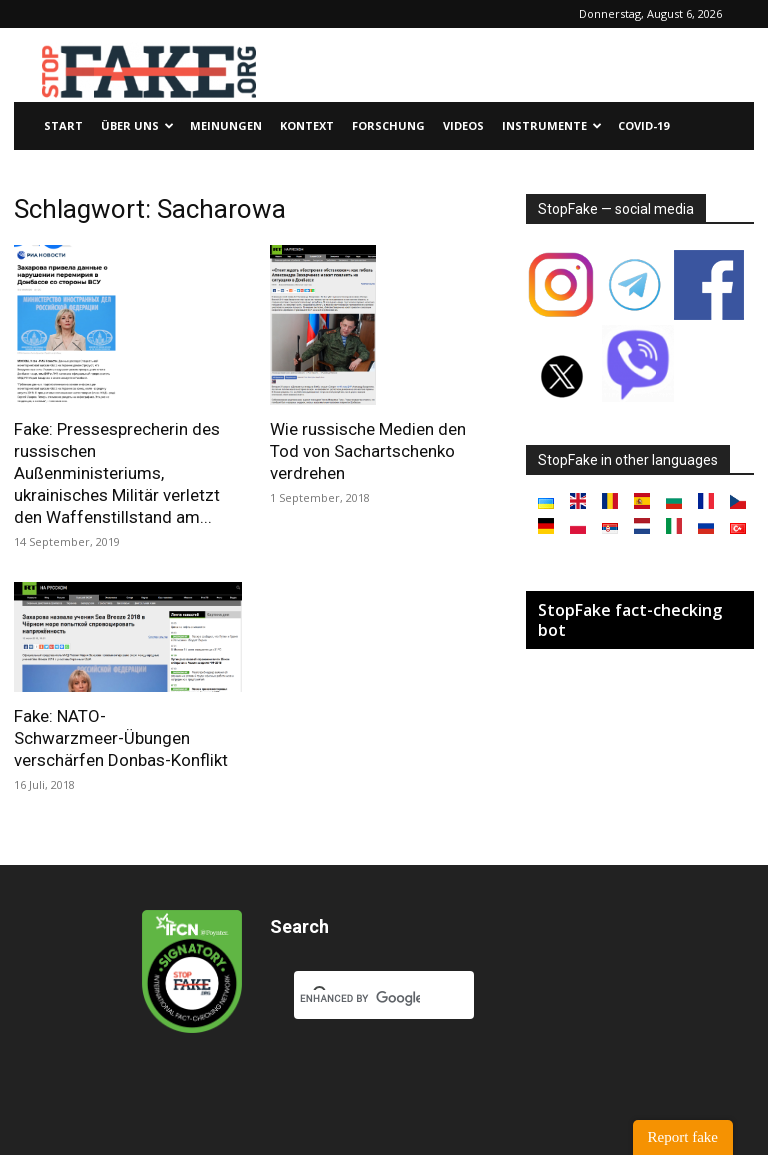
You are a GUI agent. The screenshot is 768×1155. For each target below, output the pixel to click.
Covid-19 (643, 125)
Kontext (307, 125)
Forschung (388, 125)
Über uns (137, 125)
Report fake (683, 1137)
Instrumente (552, 125)
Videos (463, 125)
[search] (360, 998)
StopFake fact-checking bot (630, 620)
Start (63, 125)
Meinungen (226, 125)
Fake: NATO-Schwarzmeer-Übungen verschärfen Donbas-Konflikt (121, 738)
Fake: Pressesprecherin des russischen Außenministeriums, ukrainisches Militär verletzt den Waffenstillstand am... (117, 473)
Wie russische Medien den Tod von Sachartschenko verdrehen (368, 451)
